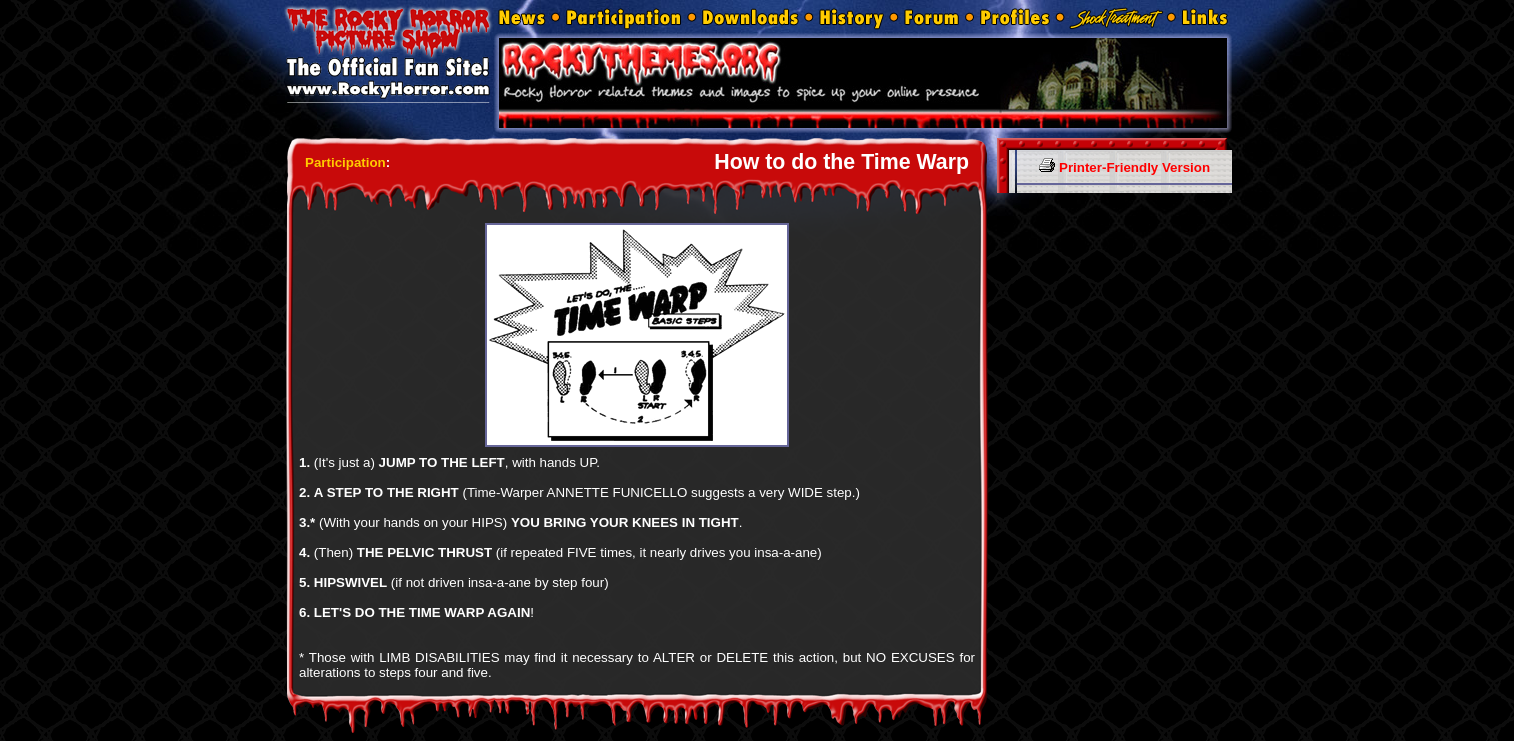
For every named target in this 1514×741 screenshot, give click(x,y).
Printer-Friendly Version (1124, 167)
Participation (345, 162)
